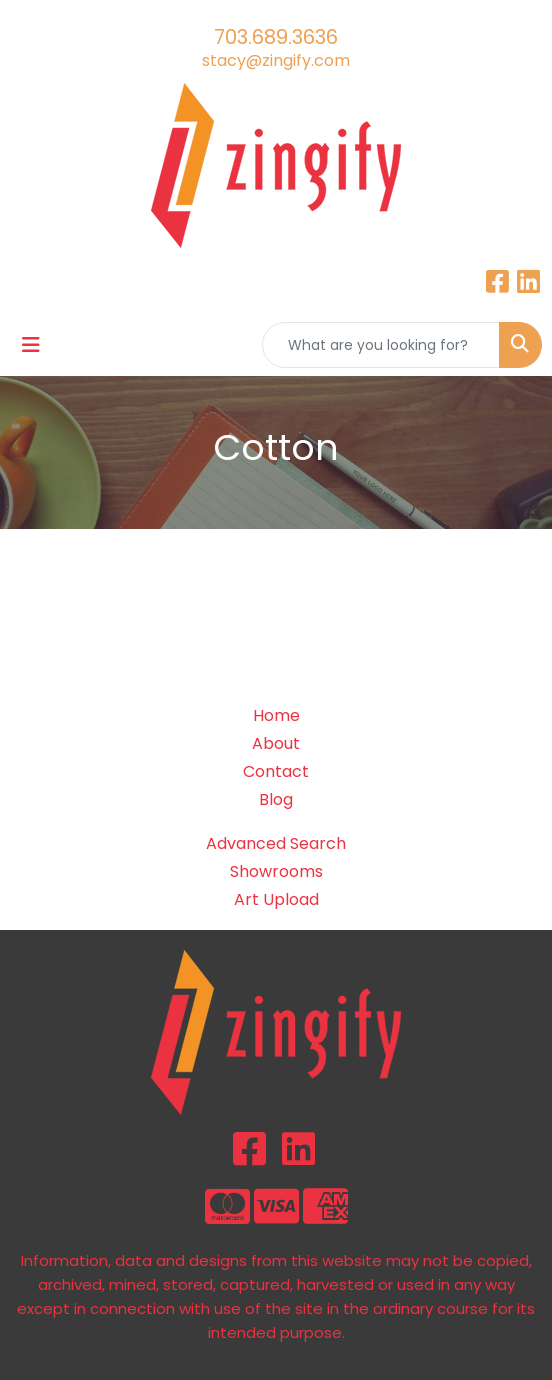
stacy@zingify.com (276, 60)
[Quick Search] (381, 345)
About (276, 743)
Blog (276, 799)
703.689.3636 (276, 37)
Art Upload (276, 899)
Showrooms (276, 871)
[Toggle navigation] (31, 345)
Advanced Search (276, 843)
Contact (276, 771)
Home (276, 715)
